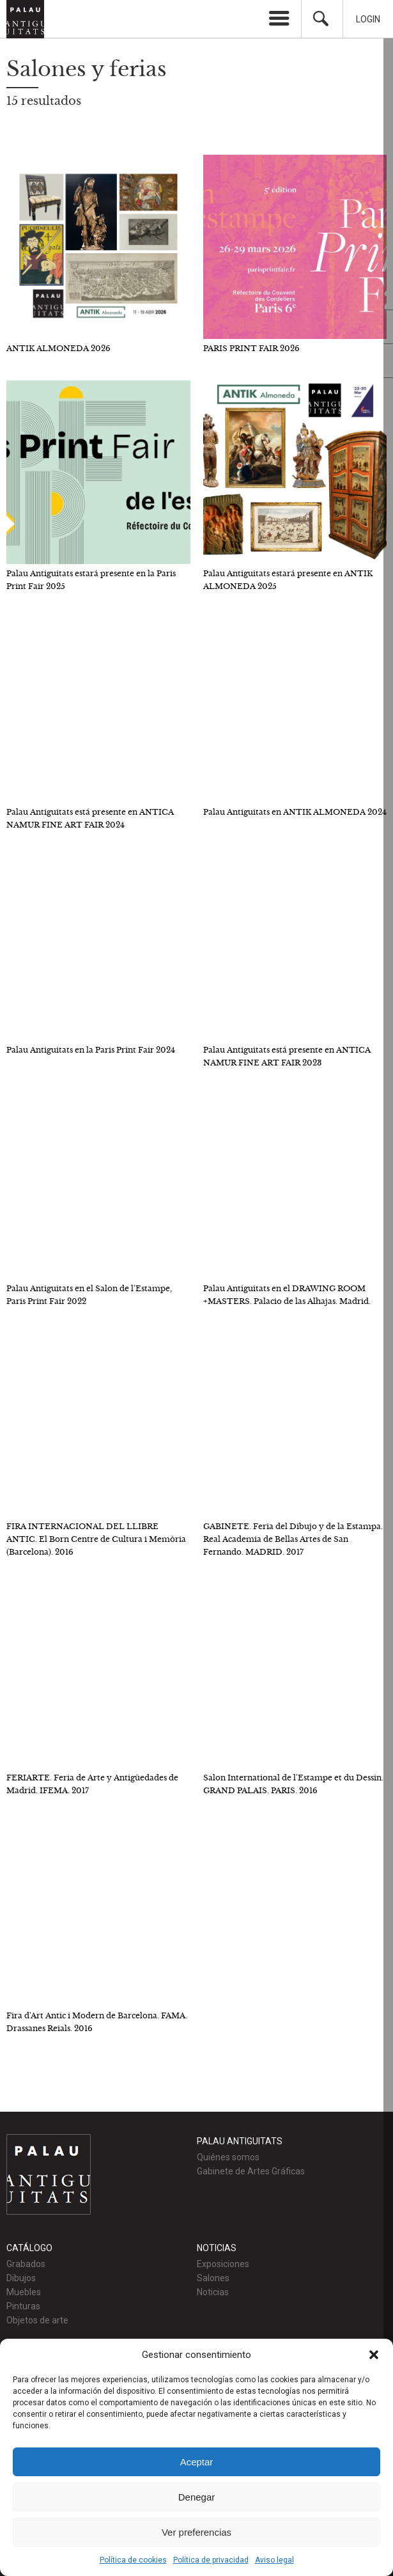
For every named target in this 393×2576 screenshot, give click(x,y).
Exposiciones (223, 2264)
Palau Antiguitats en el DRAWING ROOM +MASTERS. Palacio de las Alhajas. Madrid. (287, 1295)
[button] (373, 2354)
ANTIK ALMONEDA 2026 (58, 348)
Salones (213, 2278)
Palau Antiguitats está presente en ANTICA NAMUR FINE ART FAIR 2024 (90, 818)
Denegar (196, 2497)
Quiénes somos (228, 2157)
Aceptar (196, 2461)
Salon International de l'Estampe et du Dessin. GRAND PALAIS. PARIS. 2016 (293, 1784)
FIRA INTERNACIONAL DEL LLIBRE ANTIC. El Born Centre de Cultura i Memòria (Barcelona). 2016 (96, 1539)
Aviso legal (274, 2560)
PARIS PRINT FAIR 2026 (251, 348)
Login (368, 19)
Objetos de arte (37, 2320)
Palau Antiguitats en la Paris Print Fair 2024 (90, 1050)
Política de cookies (133, 2560)
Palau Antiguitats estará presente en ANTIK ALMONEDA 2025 (288, 580)
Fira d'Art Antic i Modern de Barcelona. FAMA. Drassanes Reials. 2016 (96, 2022)
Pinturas (23, 2306)
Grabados (25, 2264)
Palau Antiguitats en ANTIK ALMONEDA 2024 (295, 812)
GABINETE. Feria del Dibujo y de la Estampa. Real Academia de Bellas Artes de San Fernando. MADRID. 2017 (293, 1539)
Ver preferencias (196, 2532)
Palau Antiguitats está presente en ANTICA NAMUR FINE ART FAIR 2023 (287, 1056)
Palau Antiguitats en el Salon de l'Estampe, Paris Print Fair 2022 (89, 1295)
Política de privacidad (211, 2560)
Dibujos (21, 2278)
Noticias (213, 2292)
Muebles (23, 2292)
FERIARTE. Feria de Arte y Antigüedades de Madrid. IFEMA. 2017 (92, 1784)
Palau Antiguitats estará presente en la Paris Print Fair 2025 (91, 580)
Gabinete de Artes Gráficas (251, 2171)
